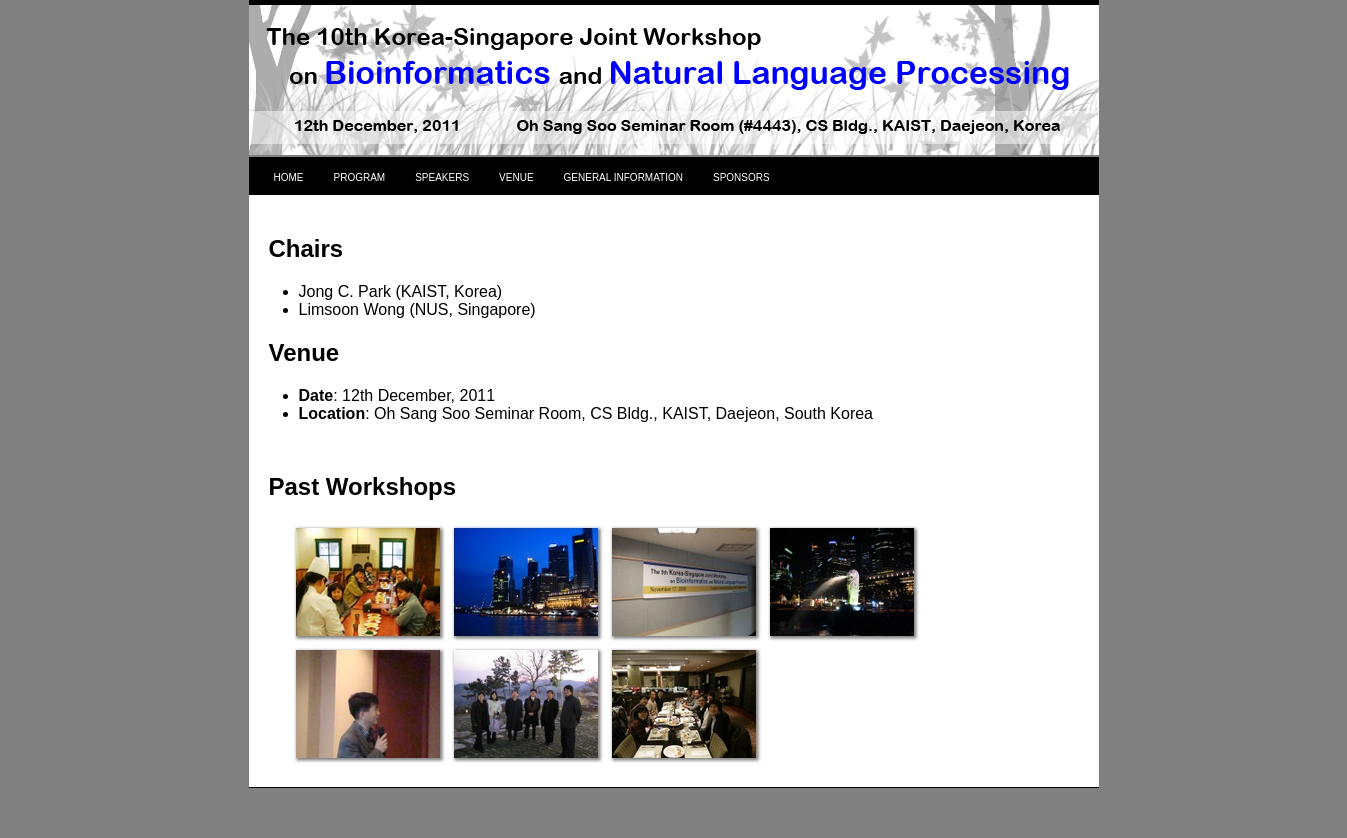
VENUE (516, 177)
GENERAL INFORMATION (623, 177)
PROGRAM (360, 177)
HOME (289, 177)
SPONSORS (741, 177)
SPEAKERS (442, 177)
